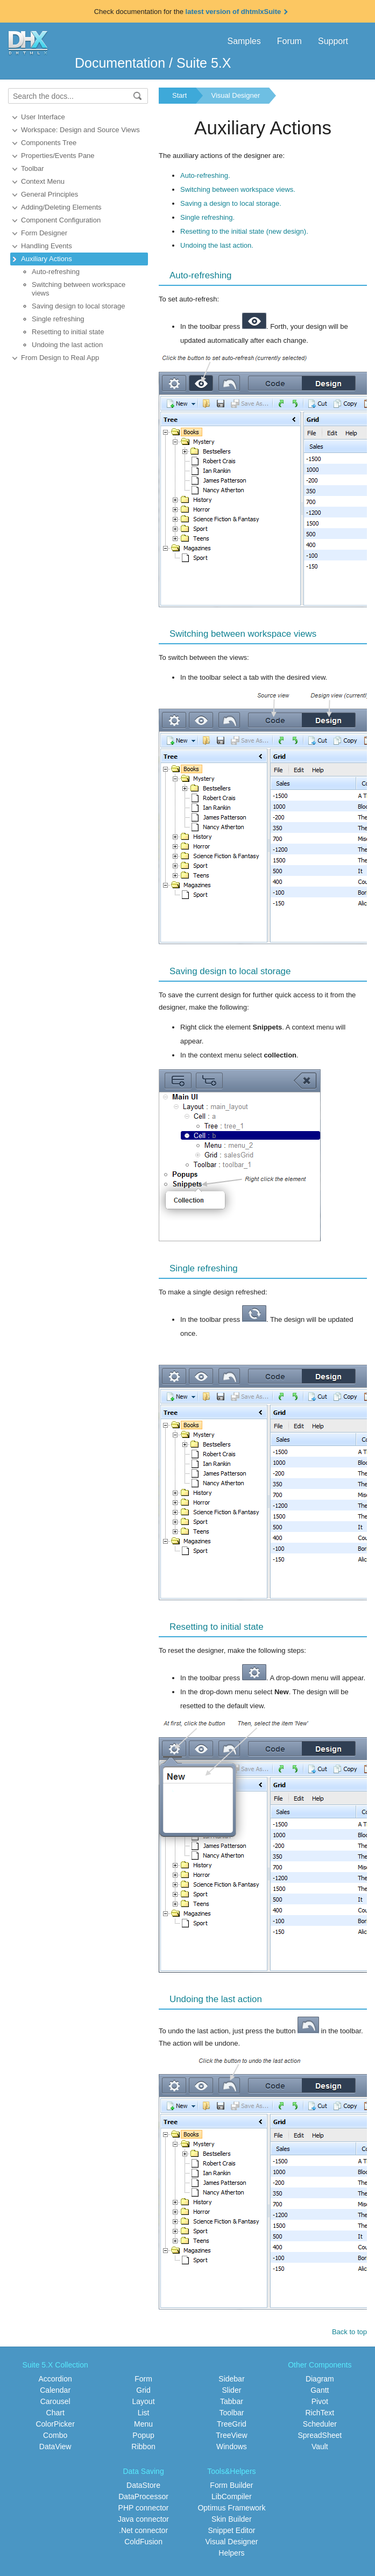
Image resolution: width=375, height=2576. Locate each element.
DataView (55, 2446)
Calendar (55, 2390)
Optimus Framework (231, 2507)
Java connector (143, 2519)
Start (179, 95)
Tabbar (231, 2401)
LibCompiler (231, 2496)
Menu (143, 2424)
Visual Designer (235, 95)
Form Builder (231, 2485)
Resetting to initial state (68, 332)
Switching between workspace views (78, 288)
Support (333, 41)
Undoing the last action (67, 345)
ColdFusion (143, 2541)
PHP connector (143, 2507)
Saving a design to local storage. (230, 203)
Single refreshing (58, 319)
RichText (319, 2412)
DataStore (143, 2485)
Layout (143, 2401)
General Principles (49, 194)
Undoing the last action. (216, 245)
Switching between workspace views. (237, 189)
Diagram (320, 2378)
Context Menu (43, 181)
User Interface (43, 117)
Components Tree (48, 143)
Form (143, 2378)
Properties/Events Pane (58, 156)
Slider (232, 2390)
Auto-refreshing (56, 272)
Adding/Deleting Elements (61, 207)
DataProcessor (143, 2496)
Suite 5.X (203, 62)
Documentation (120, 62)
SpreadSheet (320, 2435)
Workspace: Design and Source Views (80, 130)
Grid (143, 2390)
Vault (320, 2446)
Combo (55, 2435)
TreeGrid (231, 2424)
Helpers (231, 2553)
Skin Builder (231, 2519)
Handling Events (46, 246)
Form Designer (44, 233)
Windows (231, 2446)
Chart (55, 2412)
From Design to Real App (60, 358)
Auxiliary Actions (46, 259)
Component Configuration (61, 220)
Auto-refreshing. (205, 175)
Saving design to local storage (78, 306)
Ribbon (143, 2446)
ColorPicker (55, 2424)
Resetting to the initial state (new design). (244, 231)
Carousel (55, 2401)
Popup (143, 2435)
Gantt (319, 2390)
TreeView (231, 2435)
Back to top (349, 2332)
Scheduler (320, 2424)
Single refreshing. (207, 217)
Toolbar (32, 168)
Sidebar (231, 2378)
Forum (289, 41)
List (144, 2412)
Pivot (320, 2401)
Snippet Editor (231, 2530)
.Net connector (143, 2530)
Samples (243, 41)
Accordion (55, 2378)
